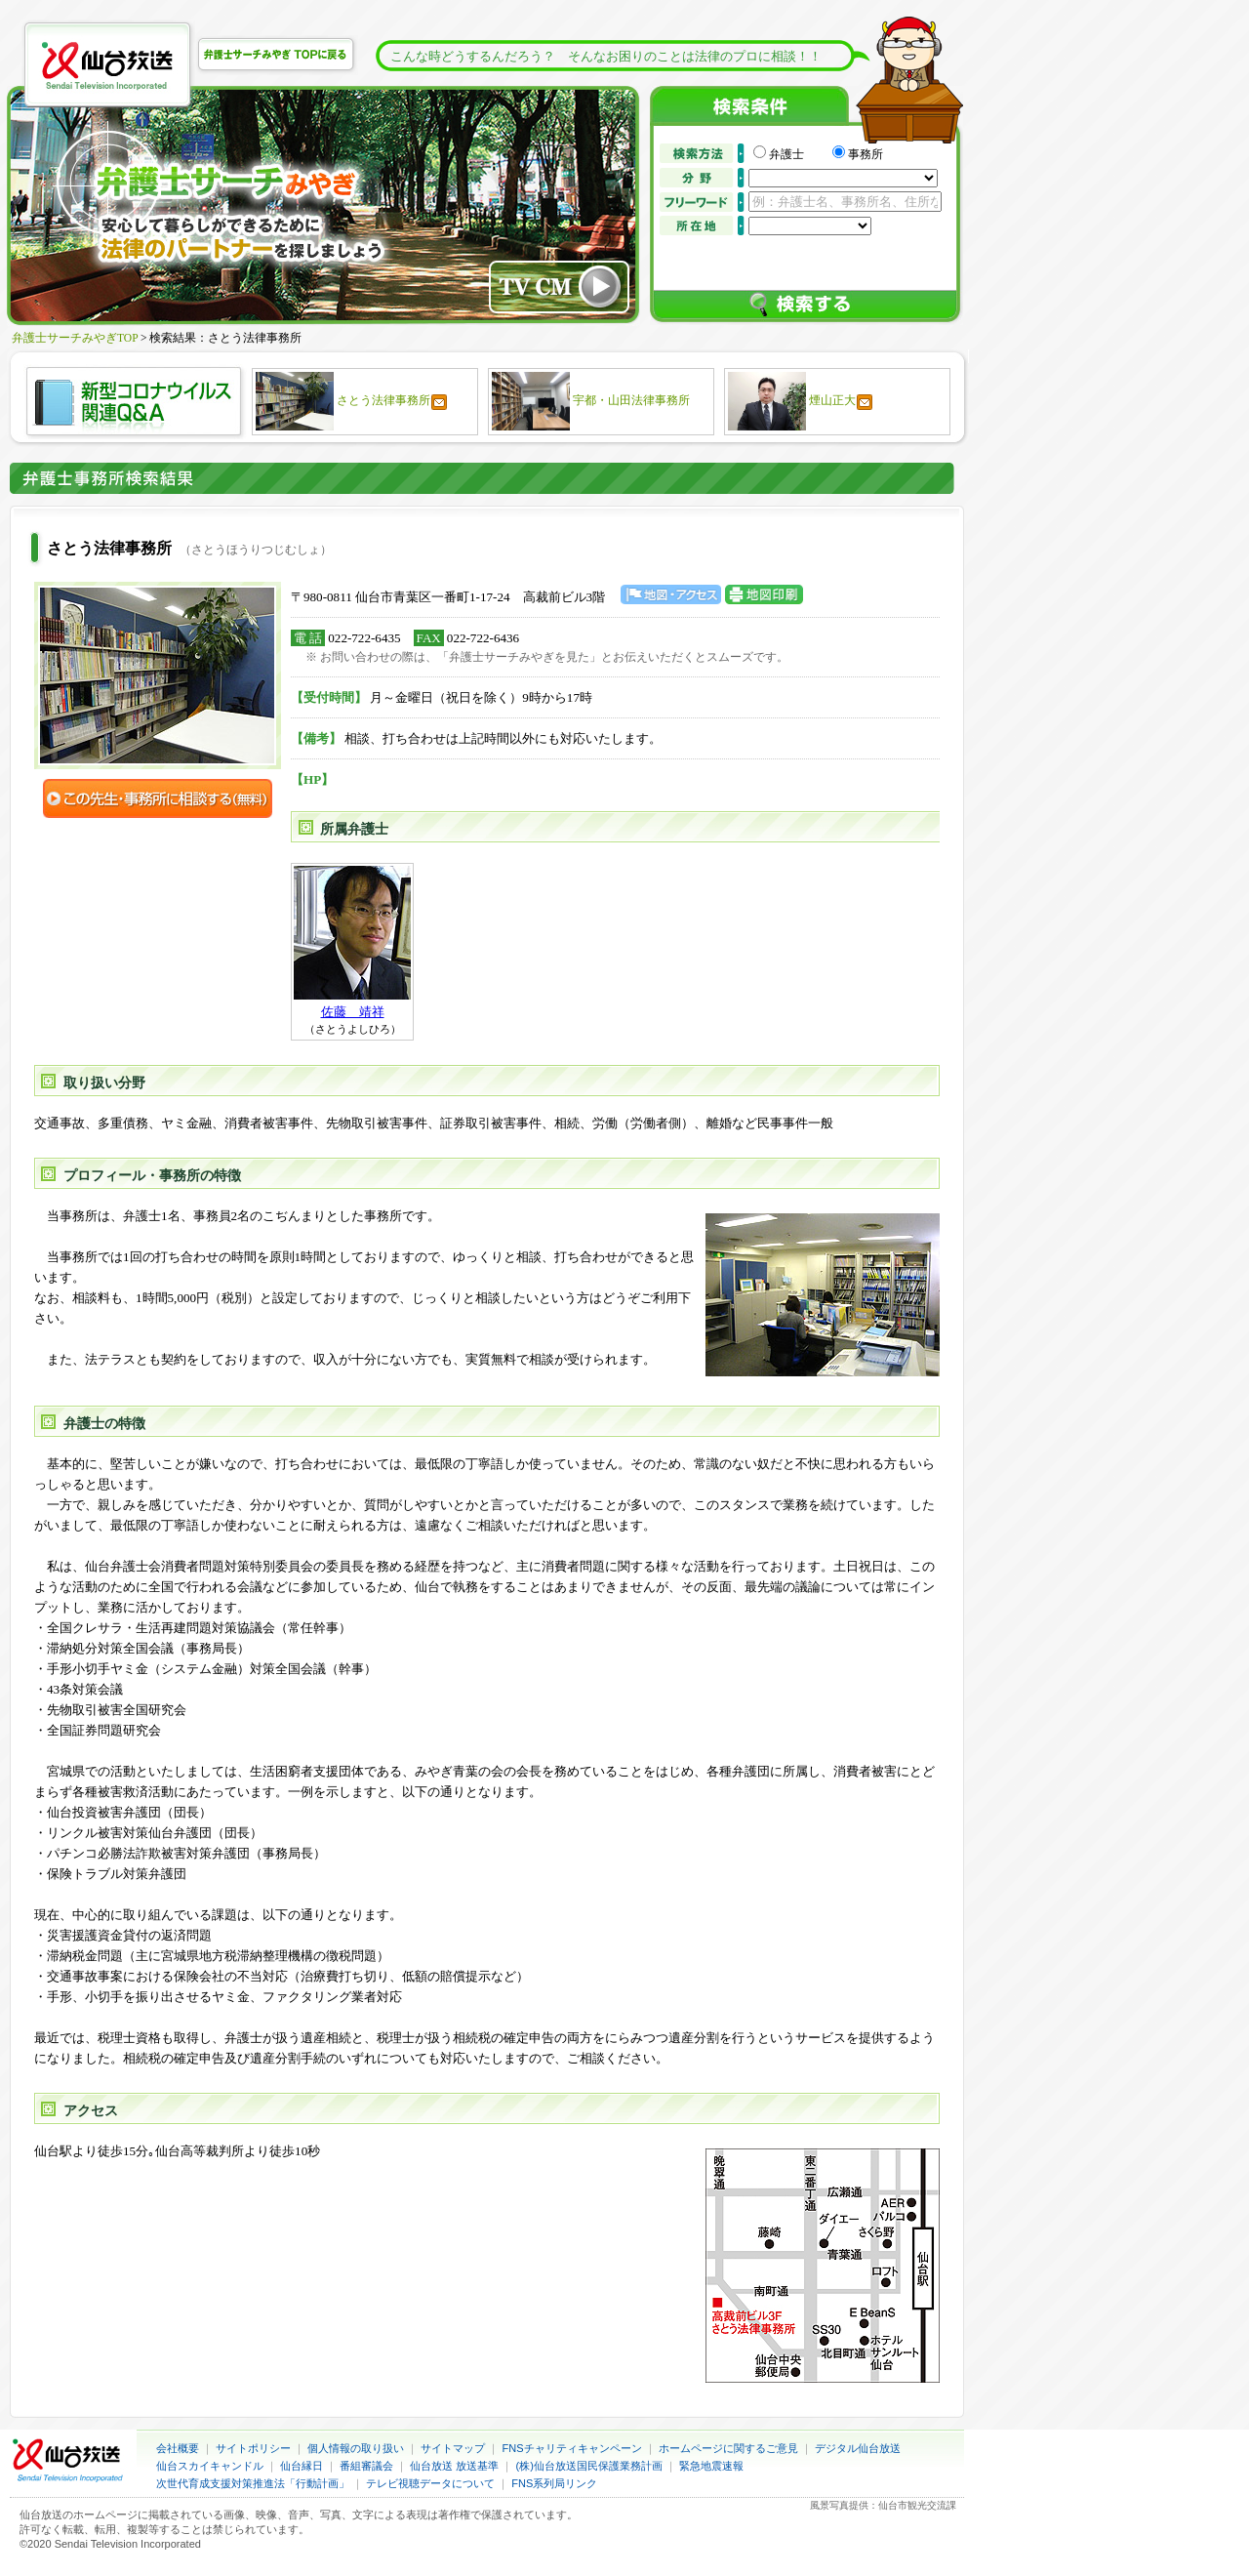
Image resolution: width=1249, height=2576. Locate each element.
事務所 (865, 154)
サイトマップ (453, 2448)
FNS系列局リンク (554, 2483)
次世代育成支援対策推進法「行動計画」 (252, 2483)
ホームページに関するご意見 (728, 2448)
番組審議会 (366, 2466)
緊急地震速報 (711, 2466)
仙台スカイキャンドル (209, 2466)
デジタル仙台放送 (858, 2448)
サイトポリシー (253, 2448)
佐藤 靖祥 (352, 1011)
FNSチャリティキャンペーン (572, 2448)
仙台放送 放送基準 (454, 2466)
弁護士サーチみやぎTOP (75, 338)
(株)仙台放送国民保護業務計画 (589, 2466)
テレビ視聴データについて (430, 2483)
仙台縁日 (301, 2466)
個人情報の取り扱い (355, 2448)
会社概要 (177, 2448)
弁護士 (798, 154)
